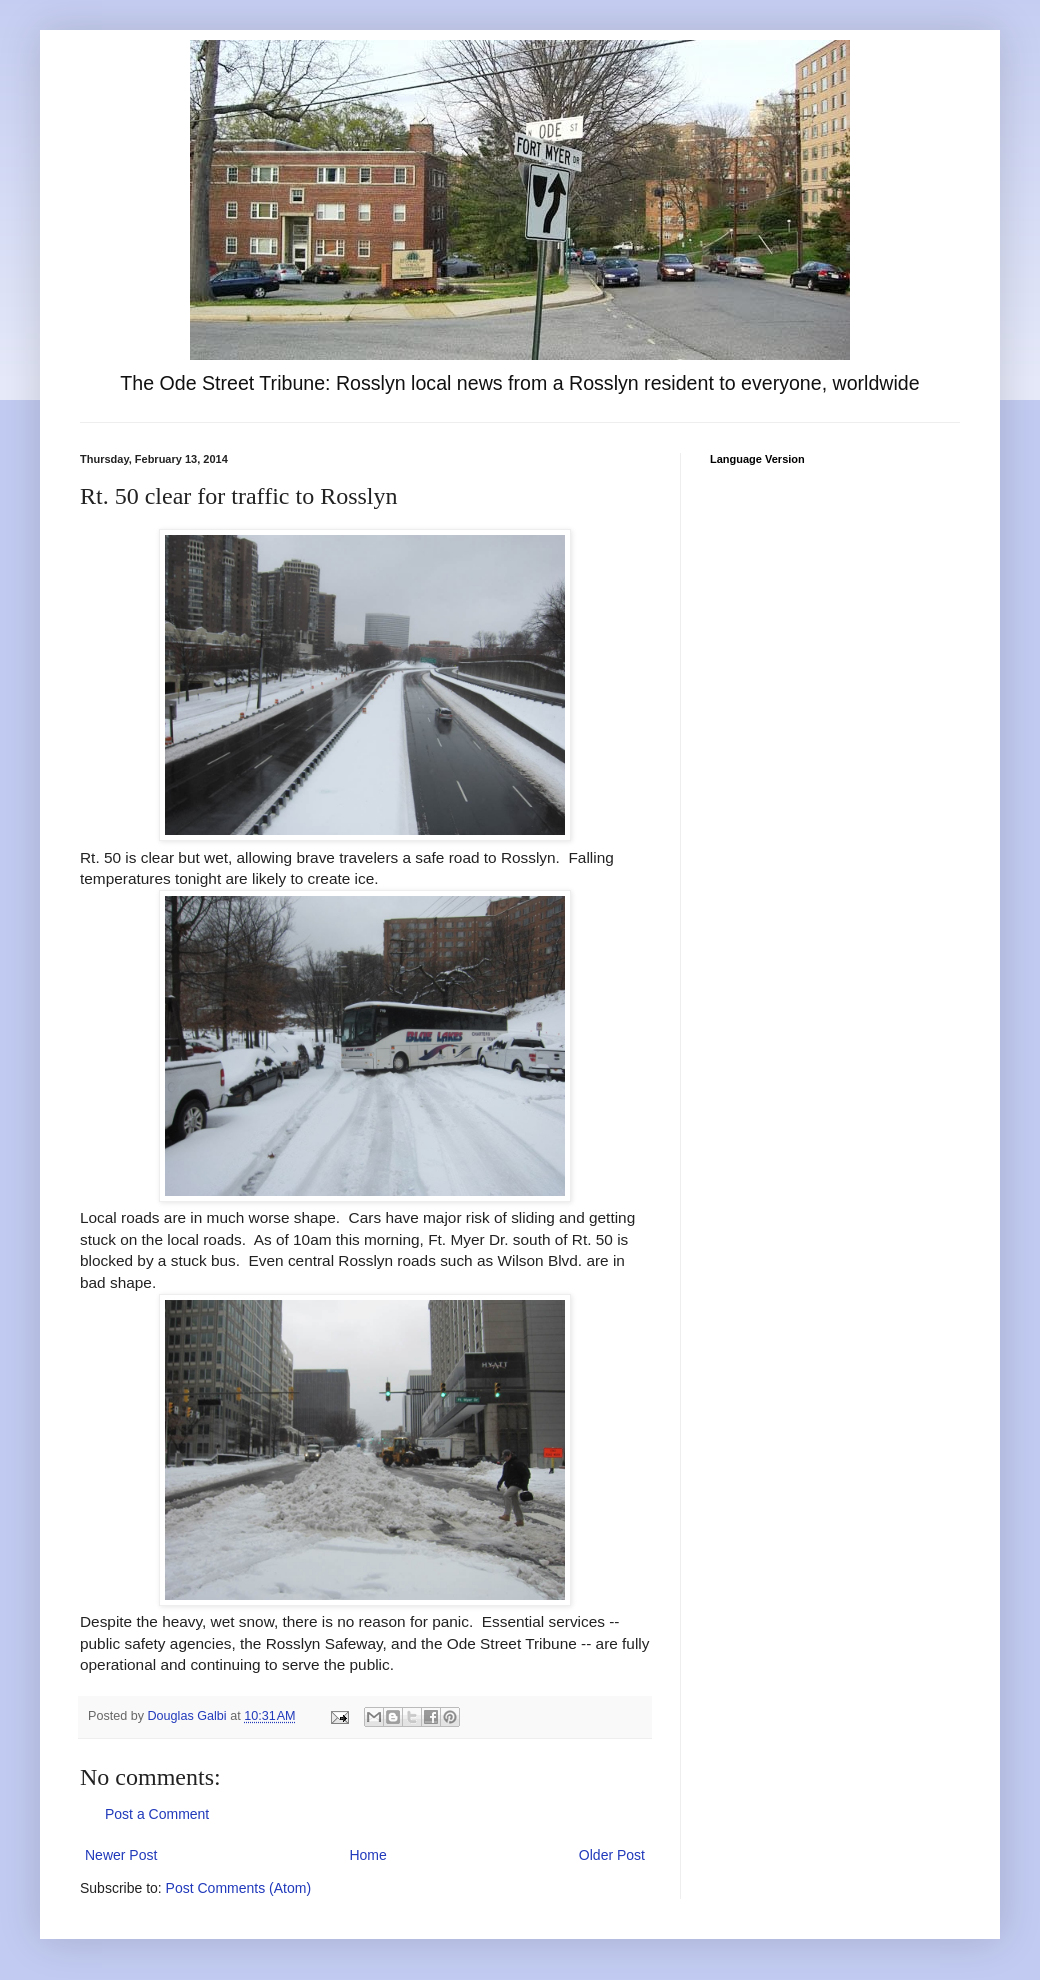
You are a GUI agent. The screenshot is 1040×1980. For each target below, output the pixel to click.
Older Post (612, 1855)
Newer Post (121, 1855)
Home (367, 1855)
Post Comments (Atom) (238, 1888)
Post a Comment (157, 1814)
